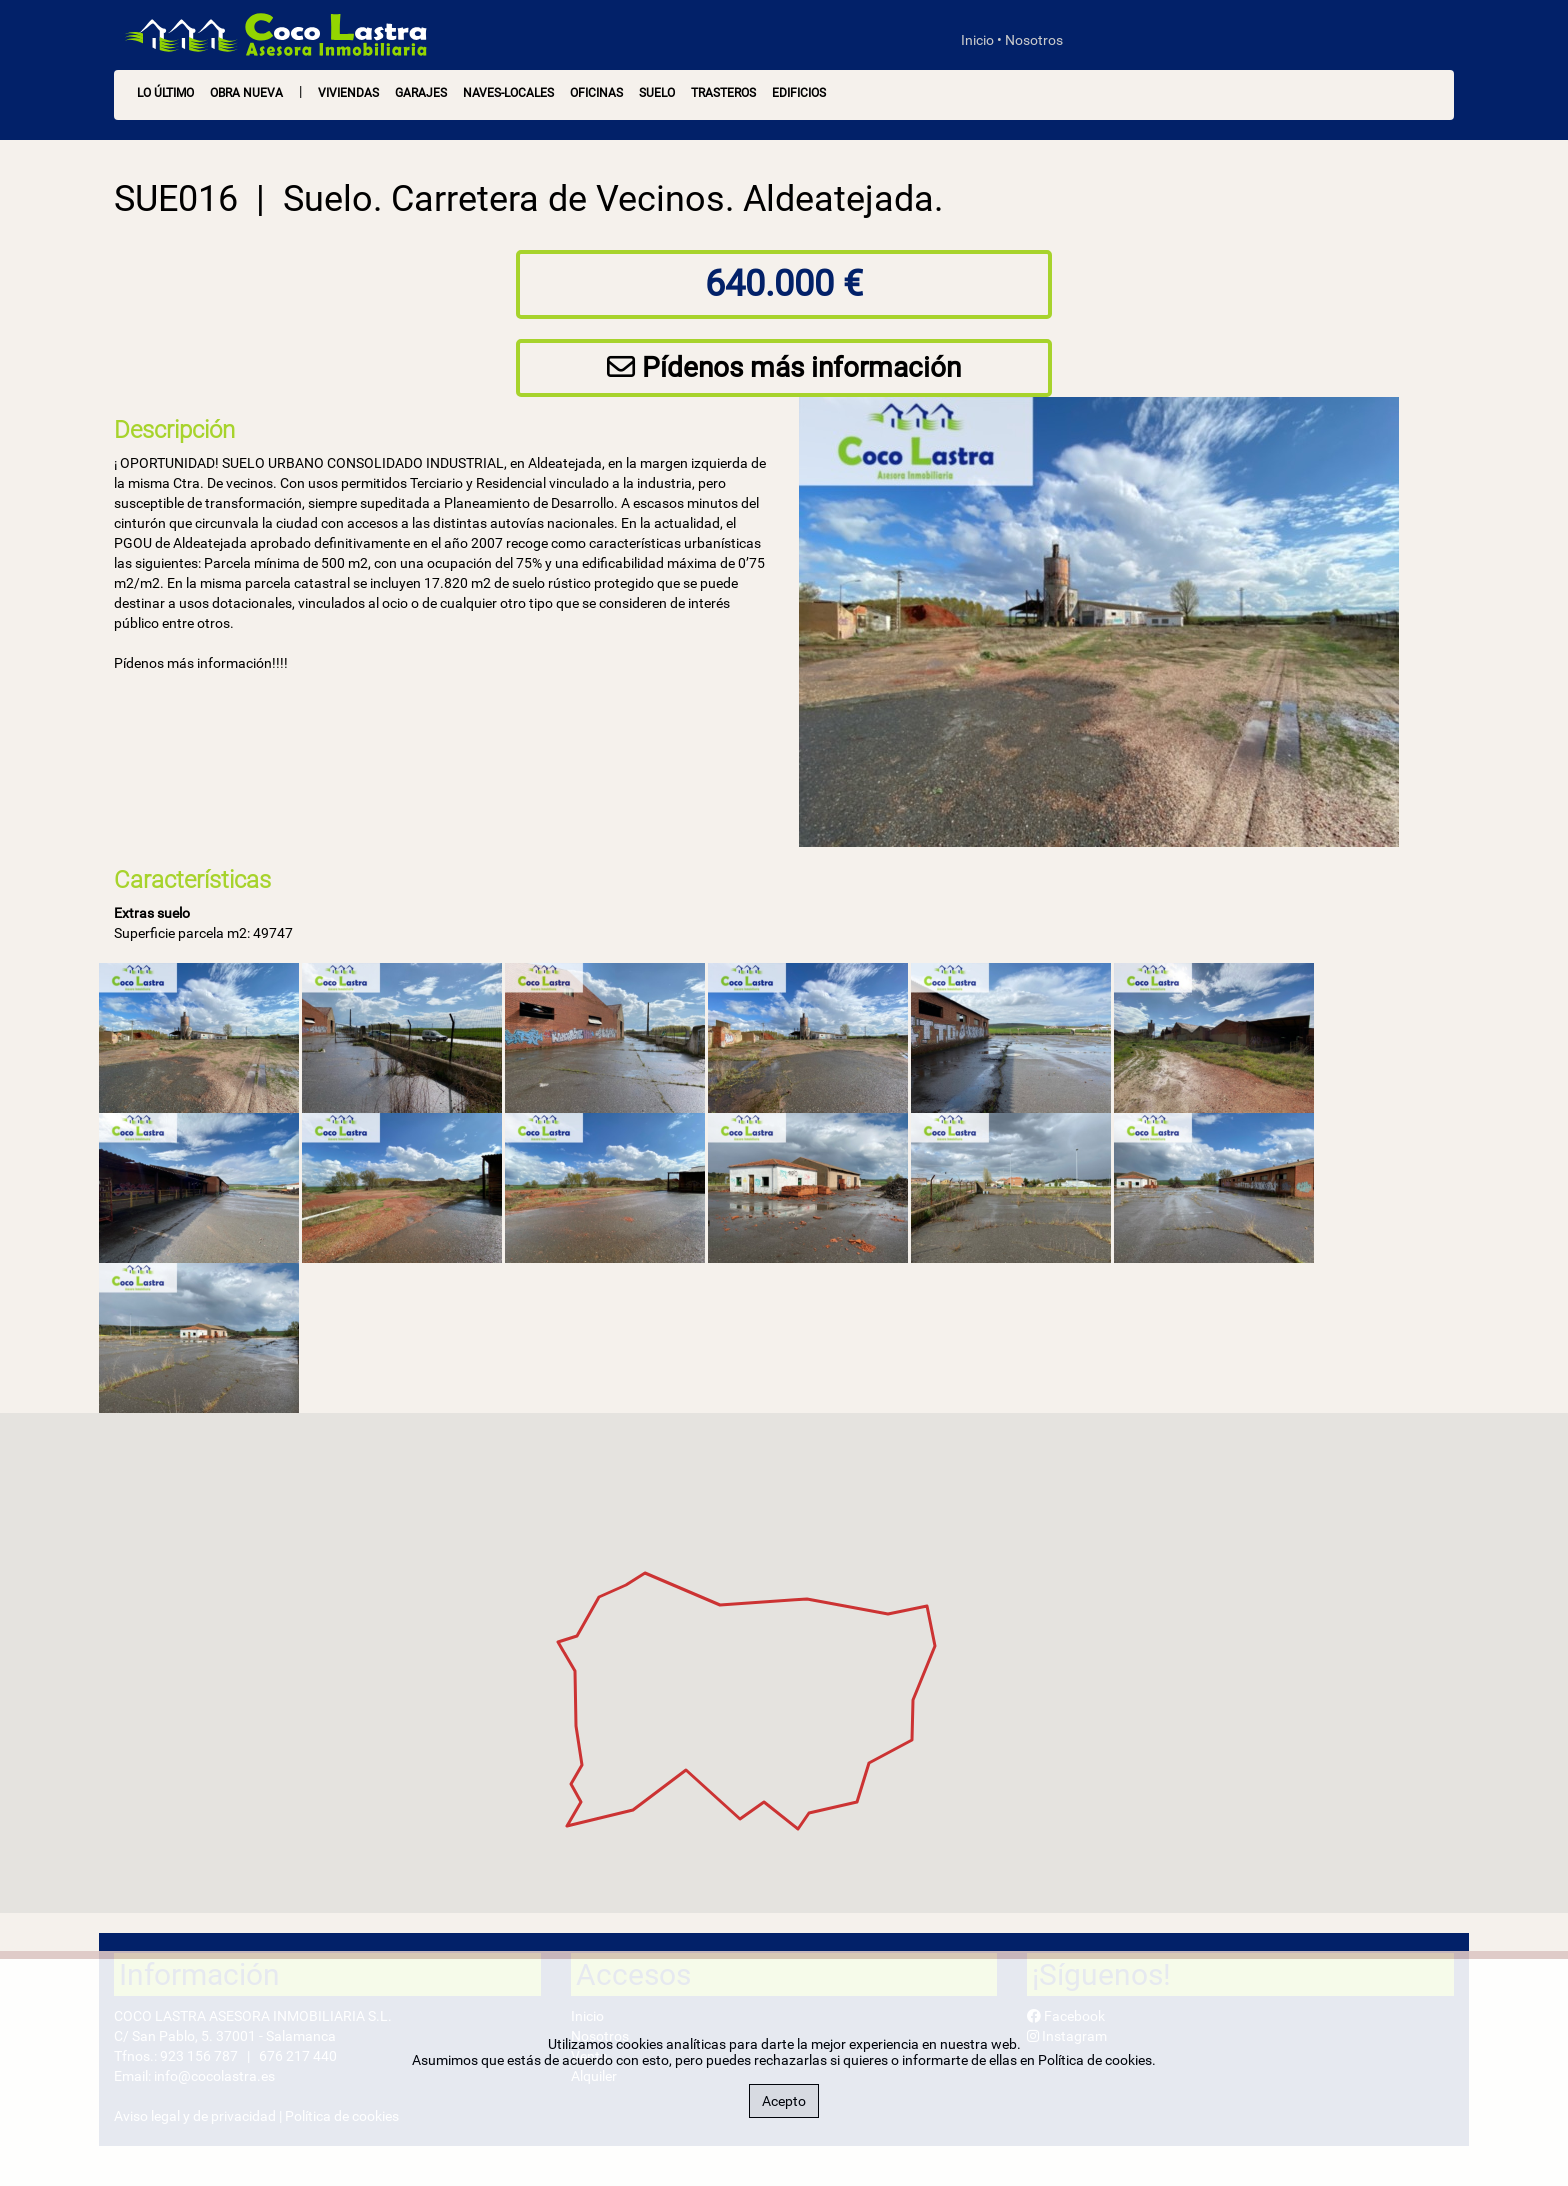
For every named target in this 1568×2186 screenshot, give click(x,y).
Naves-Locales (508, 93)
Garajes (421, 93)
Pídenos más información (784, 367)
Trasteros (723, 93)
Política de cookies (1095, 2060)
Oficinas (596, 93)
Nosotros (1034, 40)
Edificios (799, 93)
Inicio (977, 40)
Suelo (657, 93)
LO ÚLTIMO (165, 93)
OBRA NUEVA (246, 93)
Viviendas (348, 93)
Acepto (784, 2101)
